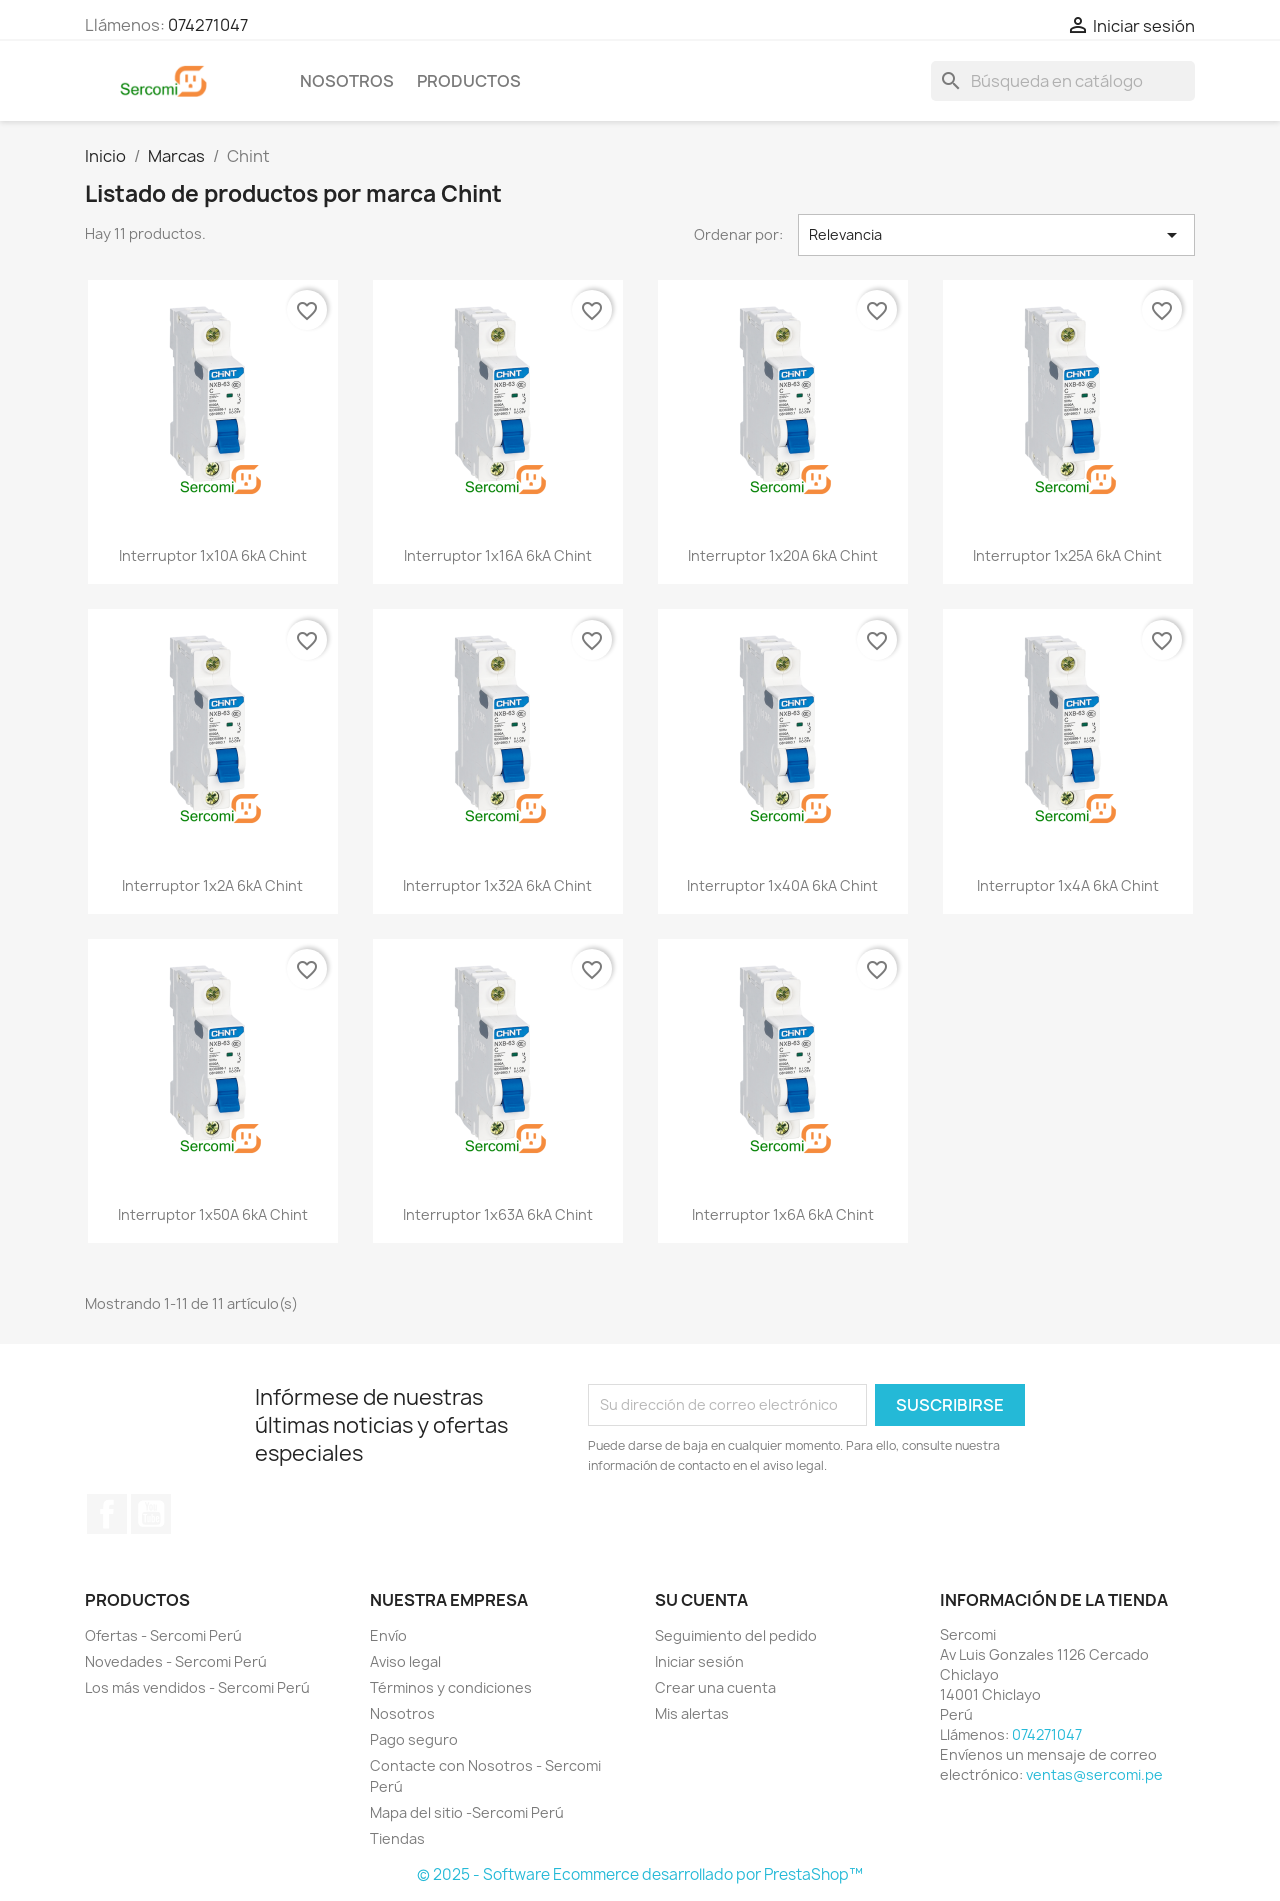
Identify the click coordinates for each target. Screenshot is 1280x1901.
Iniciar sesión (699, 1661)
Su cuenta (701, 1600)
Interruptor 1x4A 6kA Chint (1068, 885)
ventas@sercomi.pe (1094, 1774)
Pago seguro (414, 1739)
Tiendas (397, 1838)
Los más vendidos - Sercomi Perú (197, 1687)
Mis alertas (692, 1713)
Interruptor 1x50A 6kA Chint (213, 1214)
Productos (469, 81)
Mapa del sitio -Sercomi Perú (467, 1812)
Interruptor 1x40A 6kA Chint (782, 885)
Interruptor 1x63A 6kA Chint (498, 1214)
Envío (388, 1635)
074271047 (208, 25)
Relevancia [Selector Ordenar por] (997, 235)
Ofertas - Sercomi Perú (163, 1635)
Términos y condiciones (451, 1687)
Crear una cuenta (715, 1687)
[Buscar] (1063, 81)
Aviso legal (405, 1661)
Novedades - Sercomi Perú (176, 1661)
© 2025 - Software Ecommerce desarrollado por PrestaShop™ (640, 1874)
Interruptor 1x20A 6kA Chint (783, 555)
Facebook (107, 1514)
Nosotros (347, 81)
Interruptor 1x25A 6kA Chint (1067, 555)
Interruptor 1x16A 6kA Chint (498, 555)
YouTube (151, 1514)
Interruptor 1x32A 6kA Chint (497, 885)
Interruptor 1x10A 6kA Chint (213, 555)
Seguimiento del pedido (736, 1635)
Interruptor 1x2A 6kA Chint (212, 885)
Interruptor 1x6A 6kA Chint (783, 1214)
